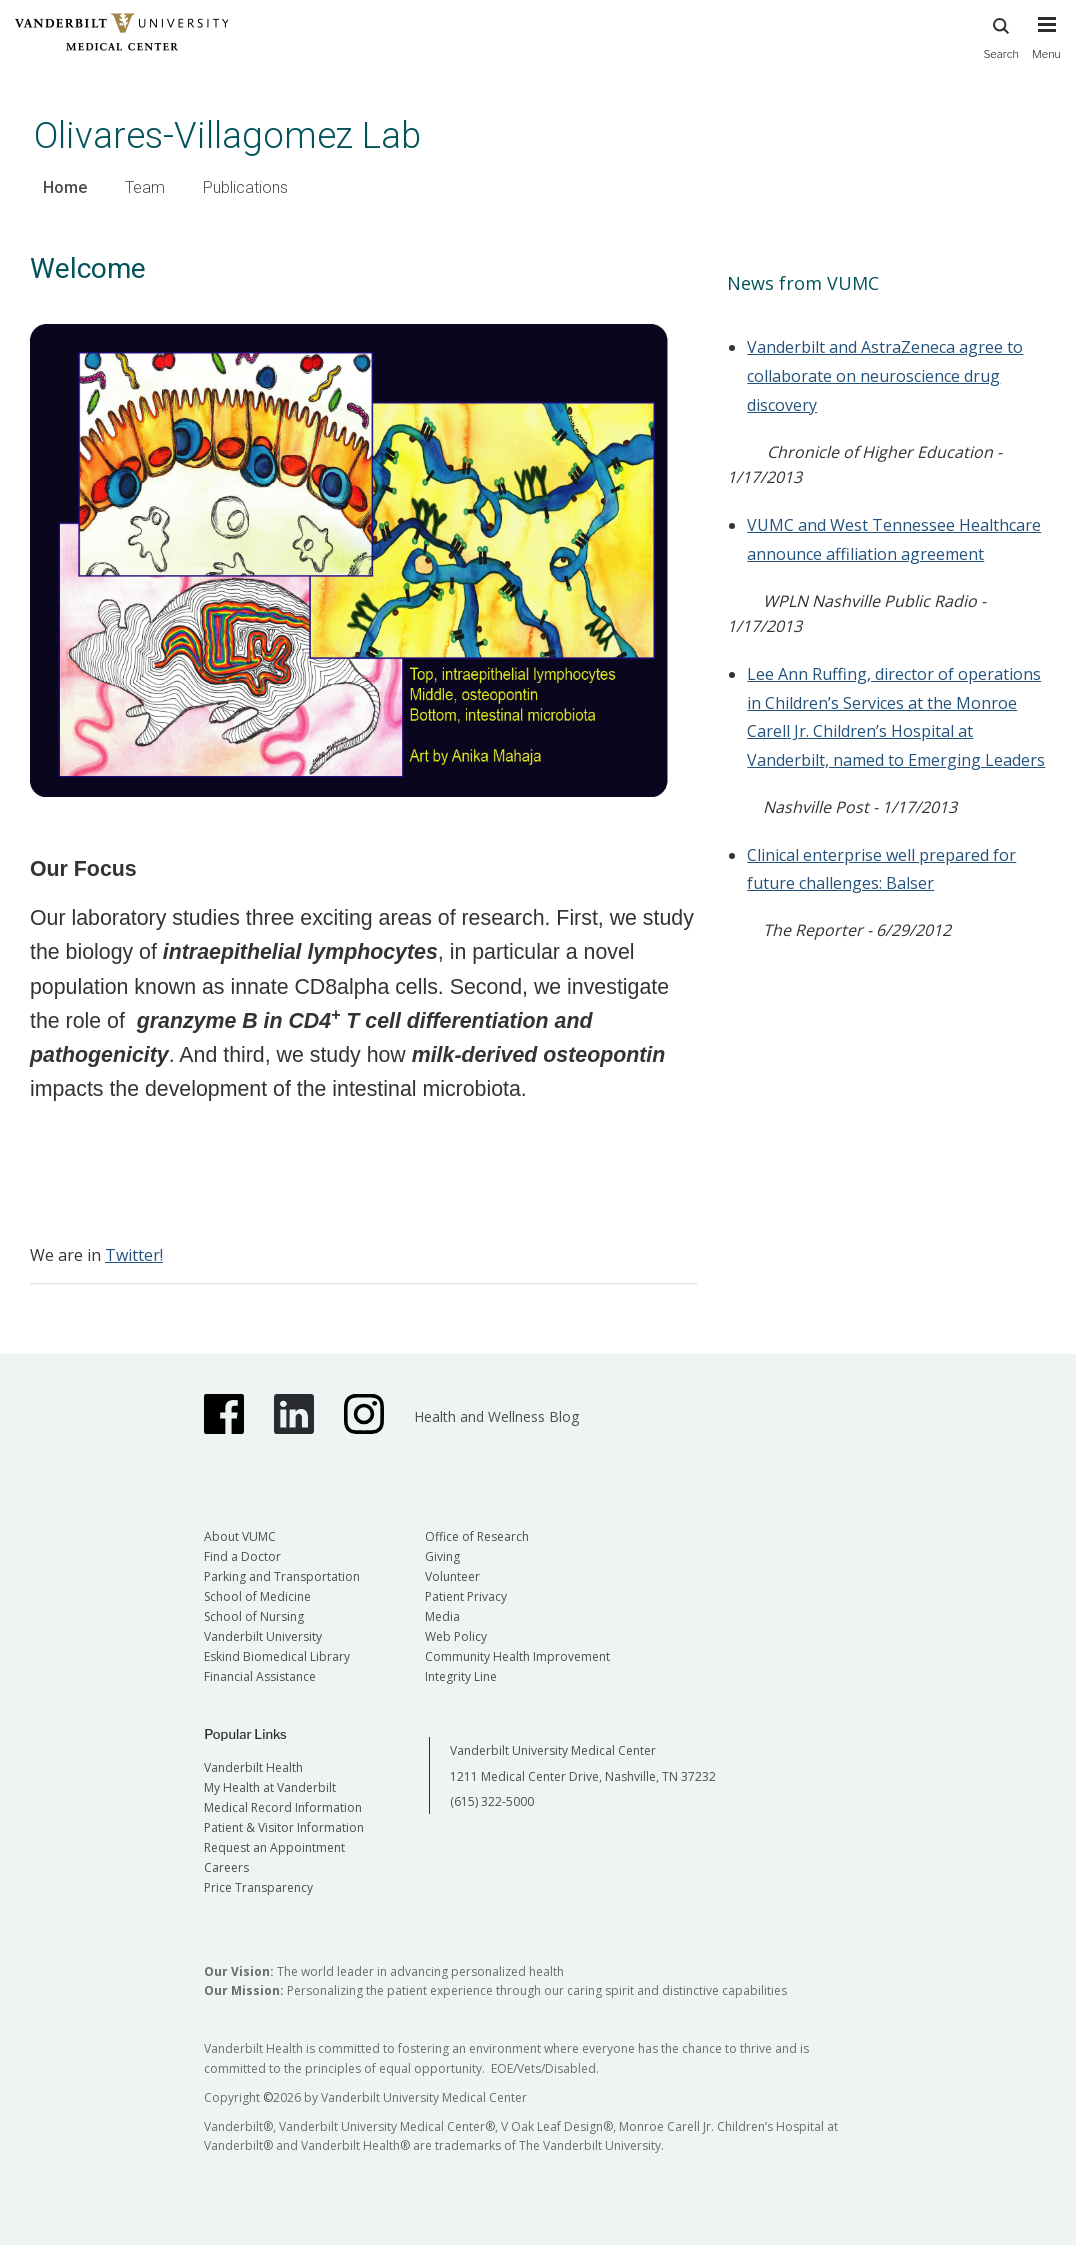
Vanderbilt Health (253, 1767)
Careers (226, 1867)
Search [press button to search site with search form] (1001, 35)
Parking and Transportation (282, 1576)
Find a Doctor (242, 1556)
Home (65, 187)
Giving (442, 1556)
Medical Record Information (283, 1807)
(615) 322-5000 (492, 1801)
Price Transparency (258, 1887)
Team (145, 187)
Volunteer (452, 1576)
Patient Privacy (466, 1596)
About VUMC (240, 1536)
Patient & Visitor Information (284, 1827)
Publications (245, 187)
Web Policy (456, 1636)
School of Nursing (254, 1616)
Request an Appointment (274, 1847)
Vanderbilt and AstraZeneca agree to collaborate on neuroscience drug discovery (885, 376)
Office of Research (477, 1536)
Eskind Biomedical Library (277, 1656)
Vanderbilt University (263, 1636)
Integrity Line (461, 1676)
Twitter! (134, 1255)
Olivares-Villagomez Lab (227, 135)
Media (442, 1616)
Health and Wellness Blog (496, 1416)
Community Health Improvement (517, 1656)
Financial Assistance (260, 1676)
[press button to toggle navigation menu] (1046, 47)
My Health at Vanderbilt (270, 1787)
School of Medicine (257, 1596)
